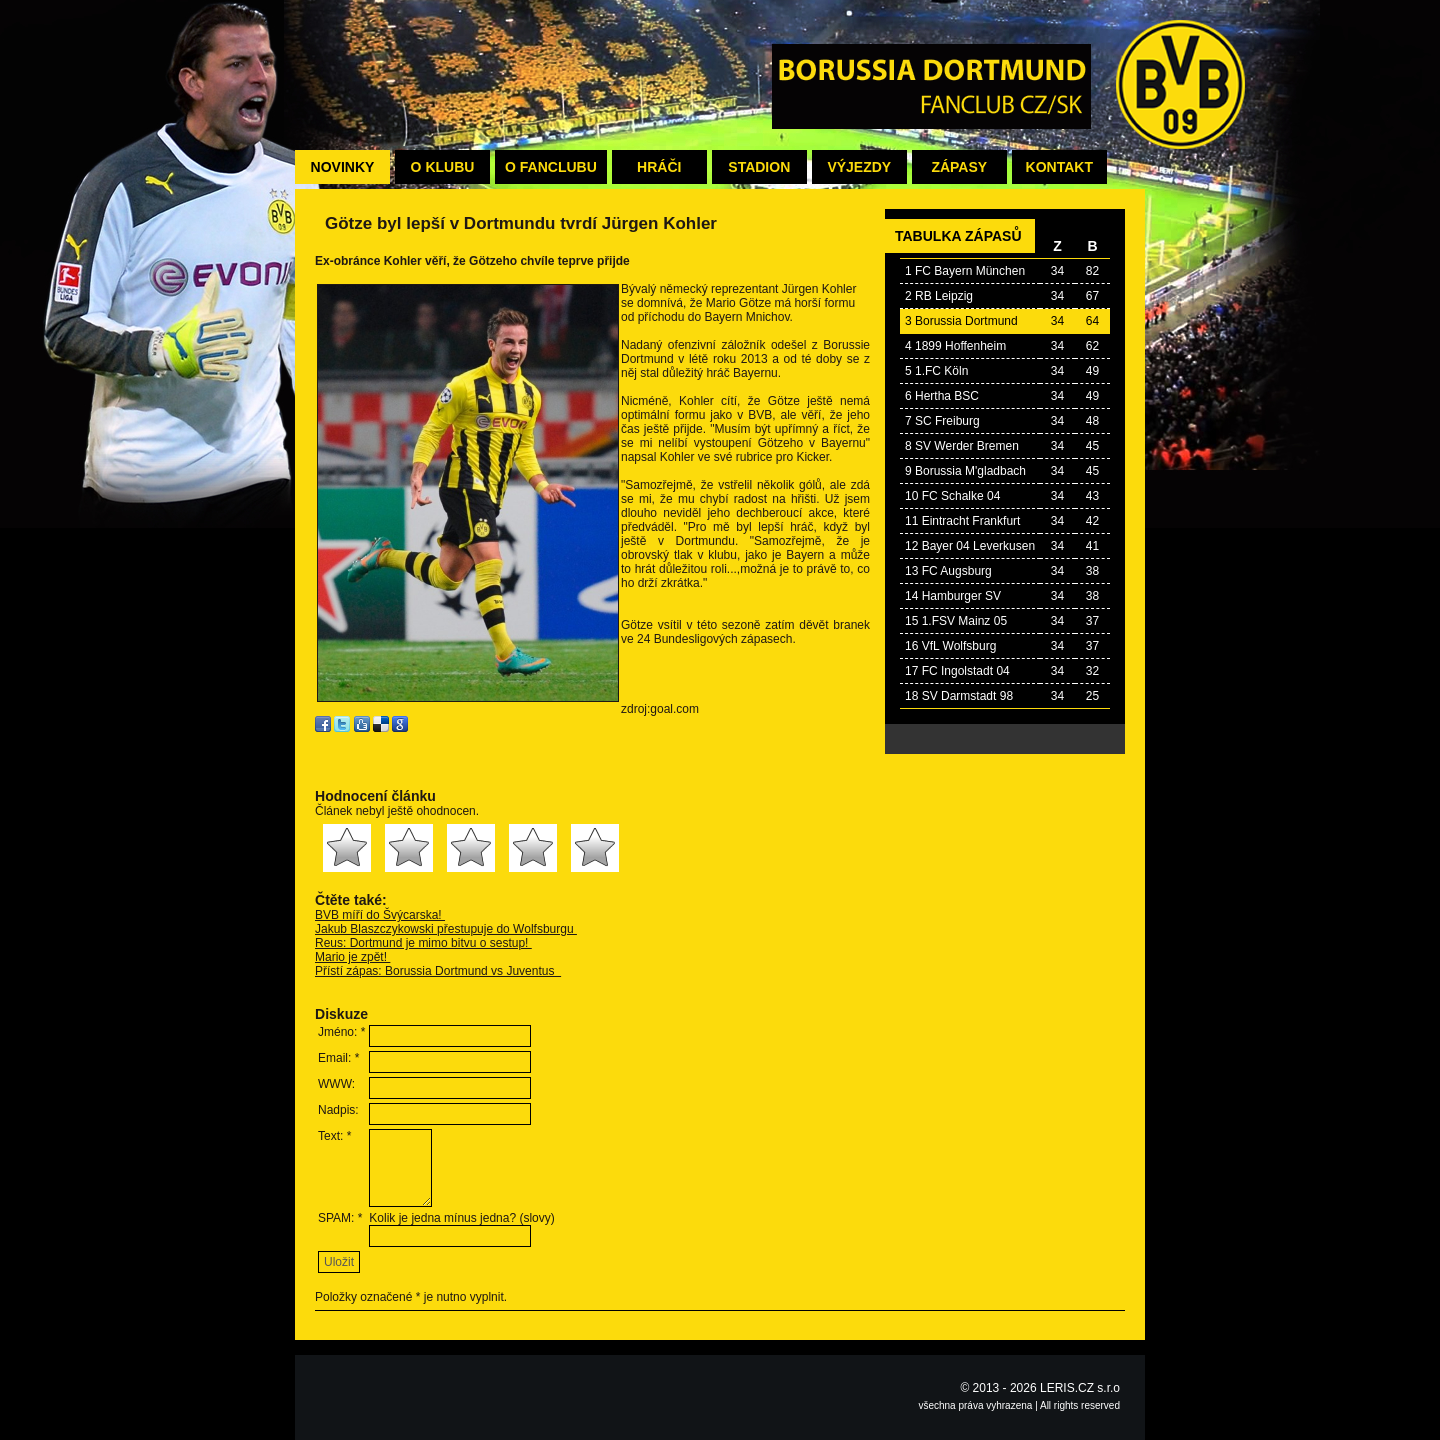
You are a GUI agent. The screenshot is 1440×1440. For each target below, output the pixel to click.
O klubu (443, 167)
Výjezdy (859, 167)
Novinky (343, 167)
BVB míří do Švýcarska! (380, 915)
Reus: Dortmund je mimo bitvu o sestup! (423, 943)
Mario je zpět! (352, 957)
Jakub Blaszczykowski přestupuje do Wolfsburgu (446, 929)
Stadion (759, 167)
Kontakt (1059, 167)
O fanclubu (551, 167)
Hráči (659, 167)
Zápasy (959, 167)
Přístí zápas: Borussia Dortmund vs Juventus (438, 971)
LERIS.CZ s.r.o (1080, 1388)
